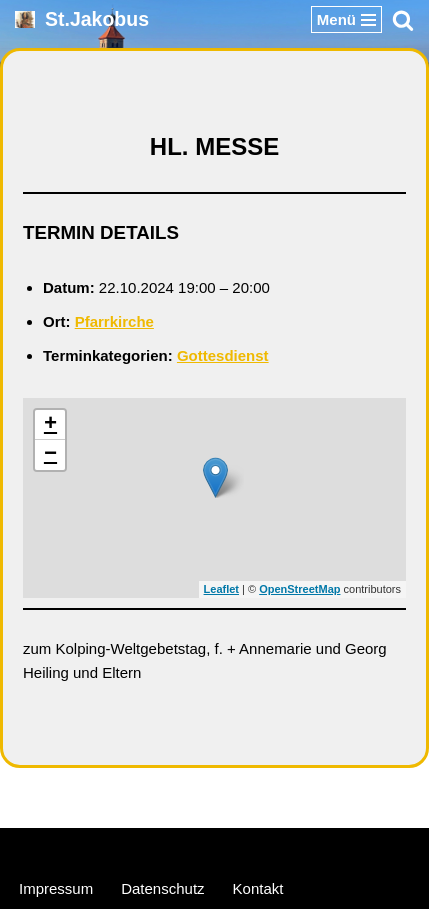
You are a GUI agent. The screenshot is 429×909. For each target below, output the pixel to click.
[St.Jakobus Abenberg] (82, 19)
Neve (118, 847)
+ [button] (50, 425)
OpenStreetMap (299, 589)
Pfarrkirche (114, 321)
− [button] (50, 455)
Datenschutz (162, 888)
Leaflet (221, 589)
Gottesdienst (223, 355)
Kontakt (258, 888)
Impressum (56, 888)
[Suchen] (403, 20)
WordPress (291, 847)
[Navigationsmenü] (346, 19)
